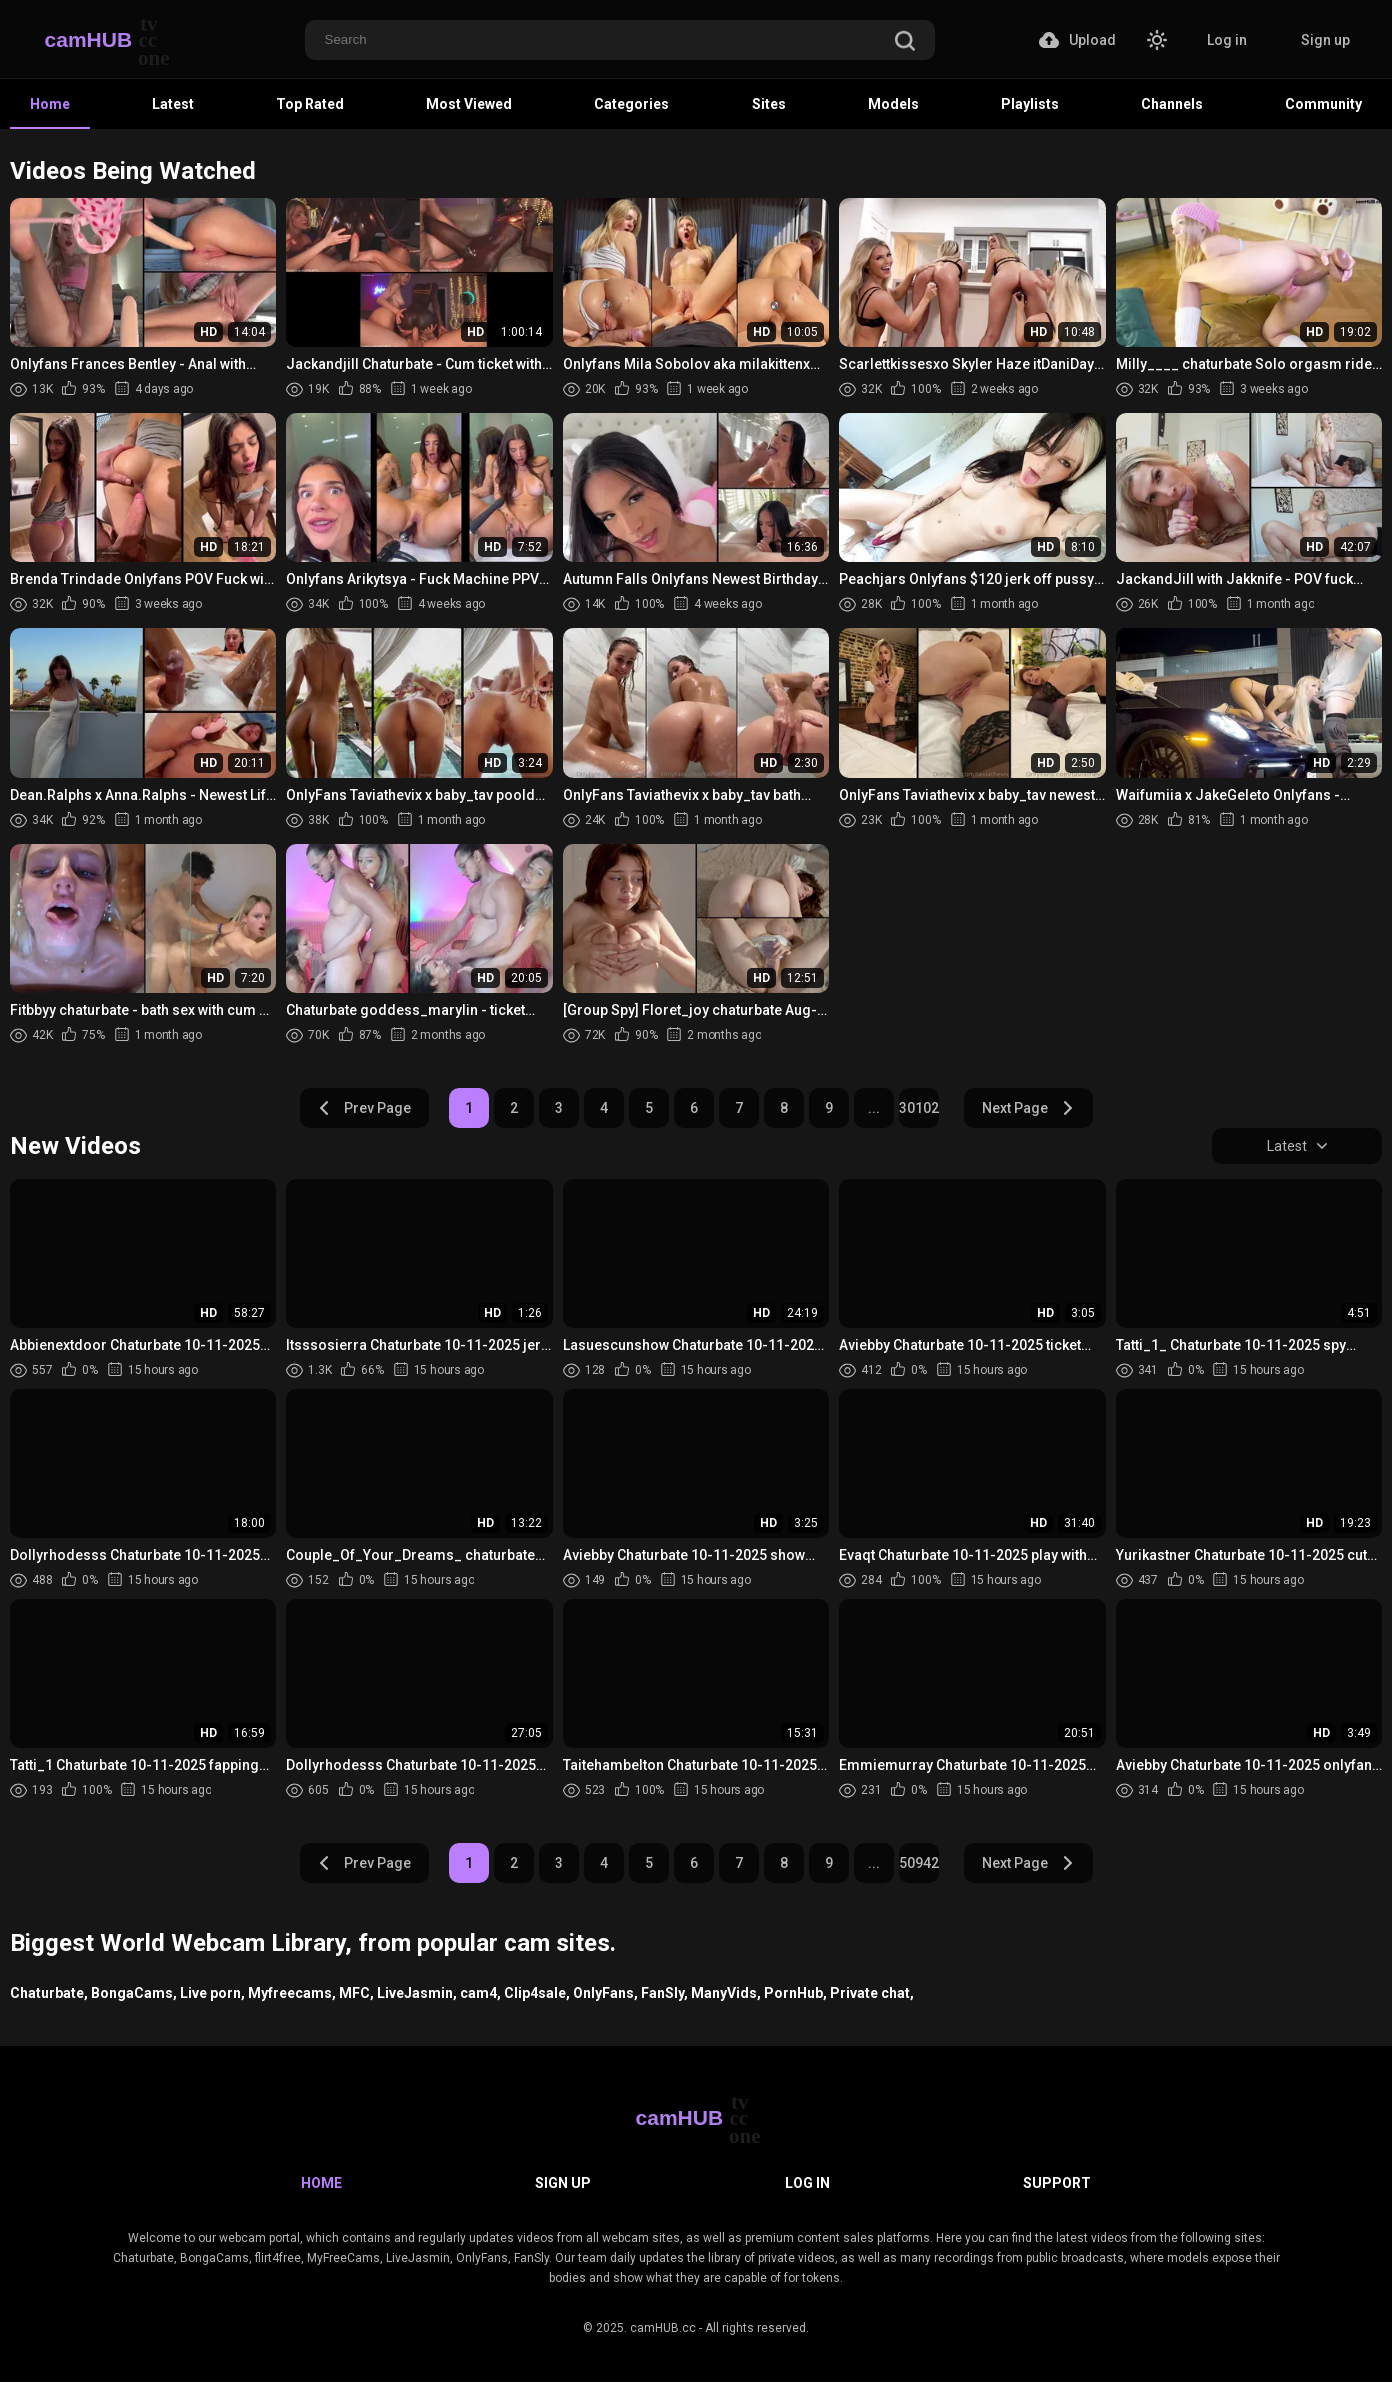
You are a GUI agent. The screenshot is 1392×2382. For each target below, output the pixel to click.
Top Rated (310, 104)
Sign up (1325, 40)
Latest (173, 104)
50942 (919, 1863)
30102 (919, 1108)
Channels (1172, 104)
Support (1057, 2183)
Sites (769, 104)
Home (50, 104)
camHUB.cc (663, 2328)
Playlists (1030, 104)
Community (1323, 104)
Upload (1077, 40)
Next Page (1028, 1108)
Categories (631, 104)
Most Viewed (469, 104)
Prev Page (364, 1108)
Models (893, 104)
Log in (1227, 40)
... (874, 1108)
